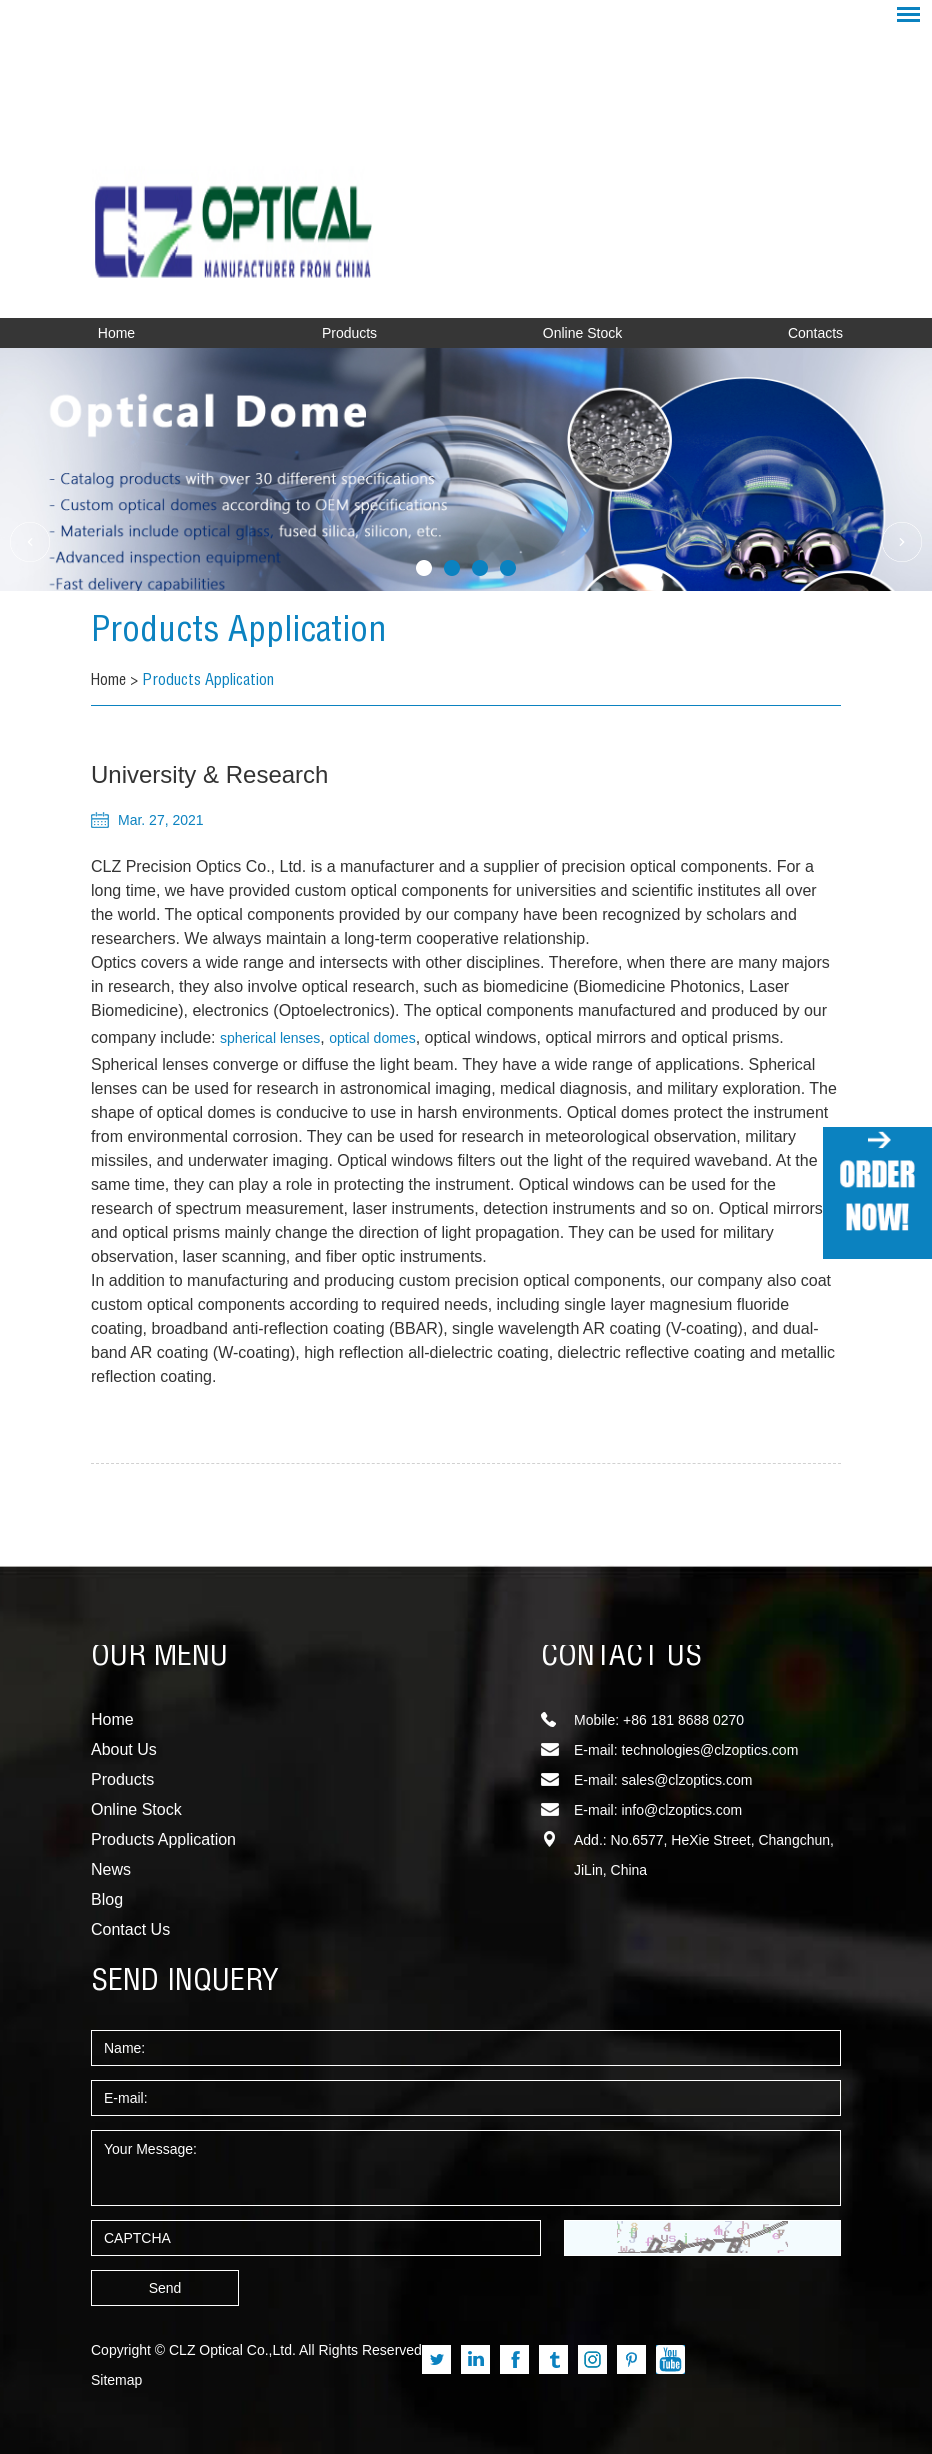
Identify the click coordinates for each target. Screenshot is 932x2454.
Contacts (815, 333)
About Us (124, 1749)
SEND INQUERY (185, 1983)
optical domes (372, 1038)
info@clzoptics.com (681, 1810)
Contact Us (130, 1929)
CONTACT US (621, 1658)
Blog (107, 1899)
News (111, 1869)
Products (349, 333)
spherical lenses (270, 1038)
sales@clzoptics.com (686, 1780)
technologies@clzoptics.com (709, 1750)
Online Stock (582, 333)
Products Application (244, 633)
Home (116, 333)
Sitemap (116, 2380)
